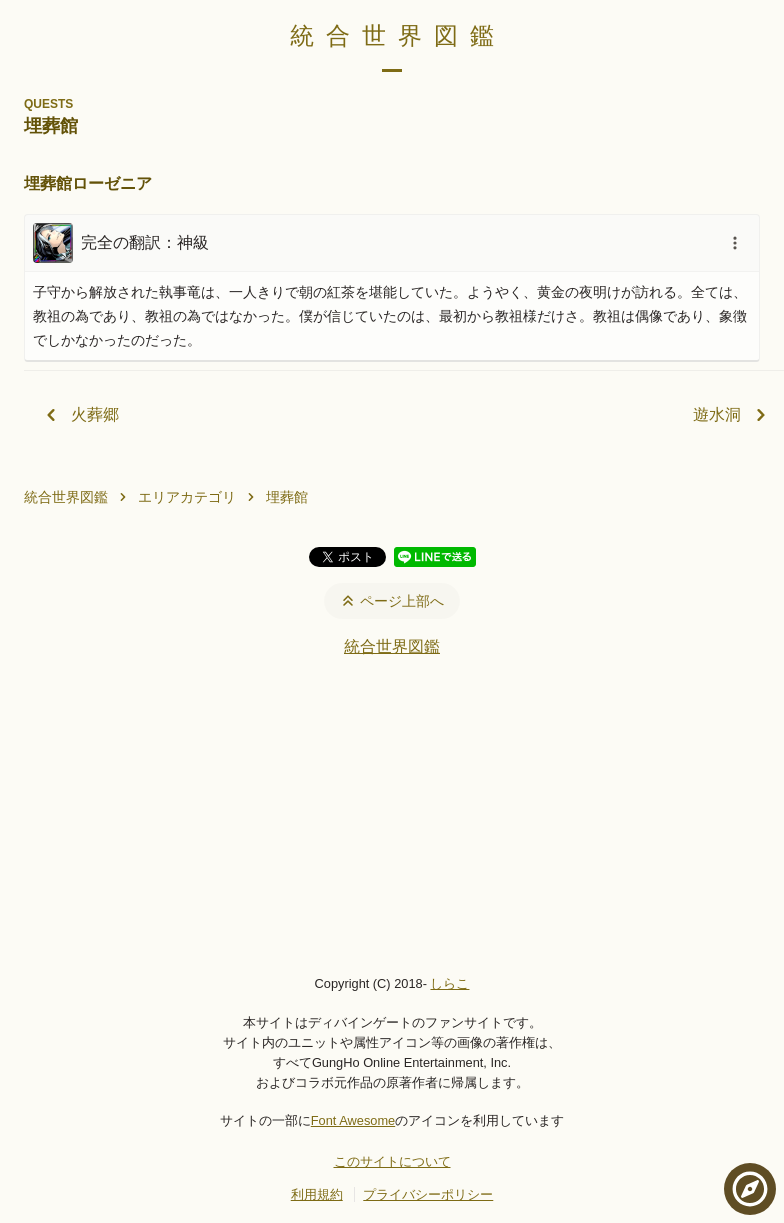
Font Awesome (353, 1120)
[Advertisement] (392, 815)
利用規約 (317, 1194)
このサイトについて (392, 1161)
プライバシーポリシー (428, 1194)
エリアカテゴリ (187, 497)
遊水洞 (733, 415)
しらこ (449, 983)
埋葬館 (287, 497)
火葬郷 (79, 415)
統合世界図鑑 (398, 35)
